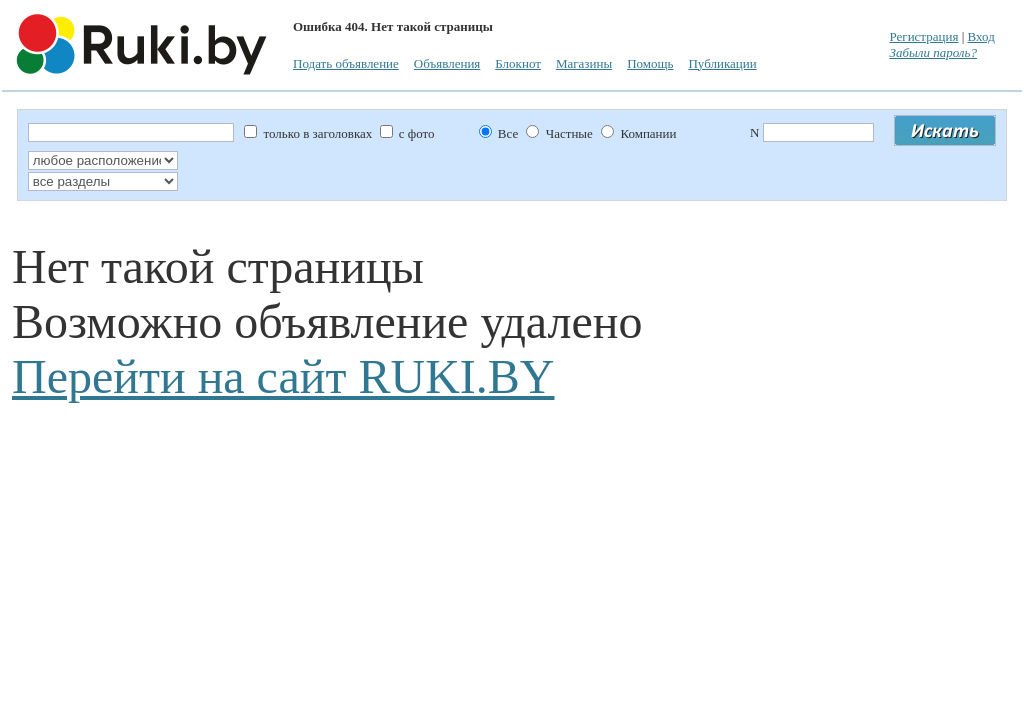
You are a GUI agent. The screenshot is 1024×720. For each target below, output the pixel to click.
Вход (981, 36)
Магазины (584, 63)
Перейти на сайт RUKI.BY (283, 376)
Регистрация (923, 36)
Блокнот (518, 63)
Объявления (447, 63)
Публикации (722, 63)
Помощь (650, 63)
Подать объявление (346, 63)
